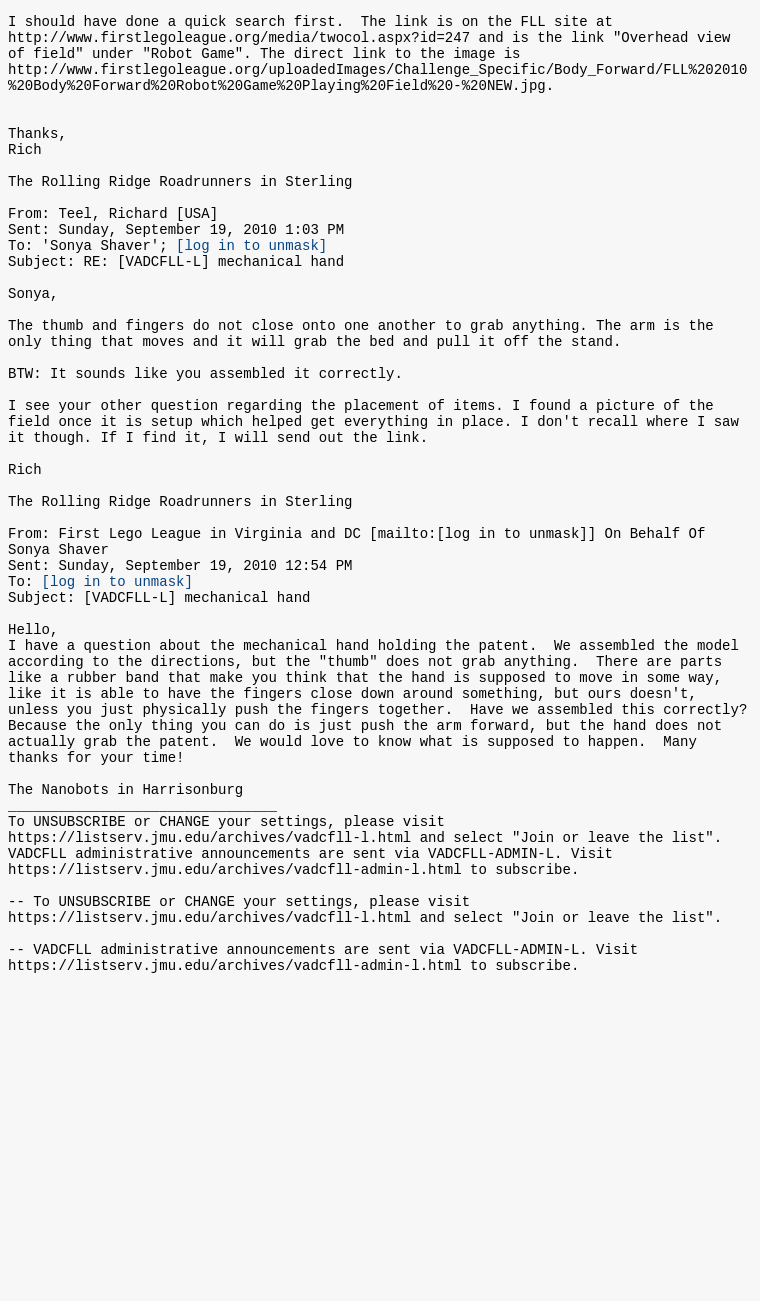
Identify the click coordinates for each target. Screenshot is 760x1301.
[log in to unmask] (251, 289)
